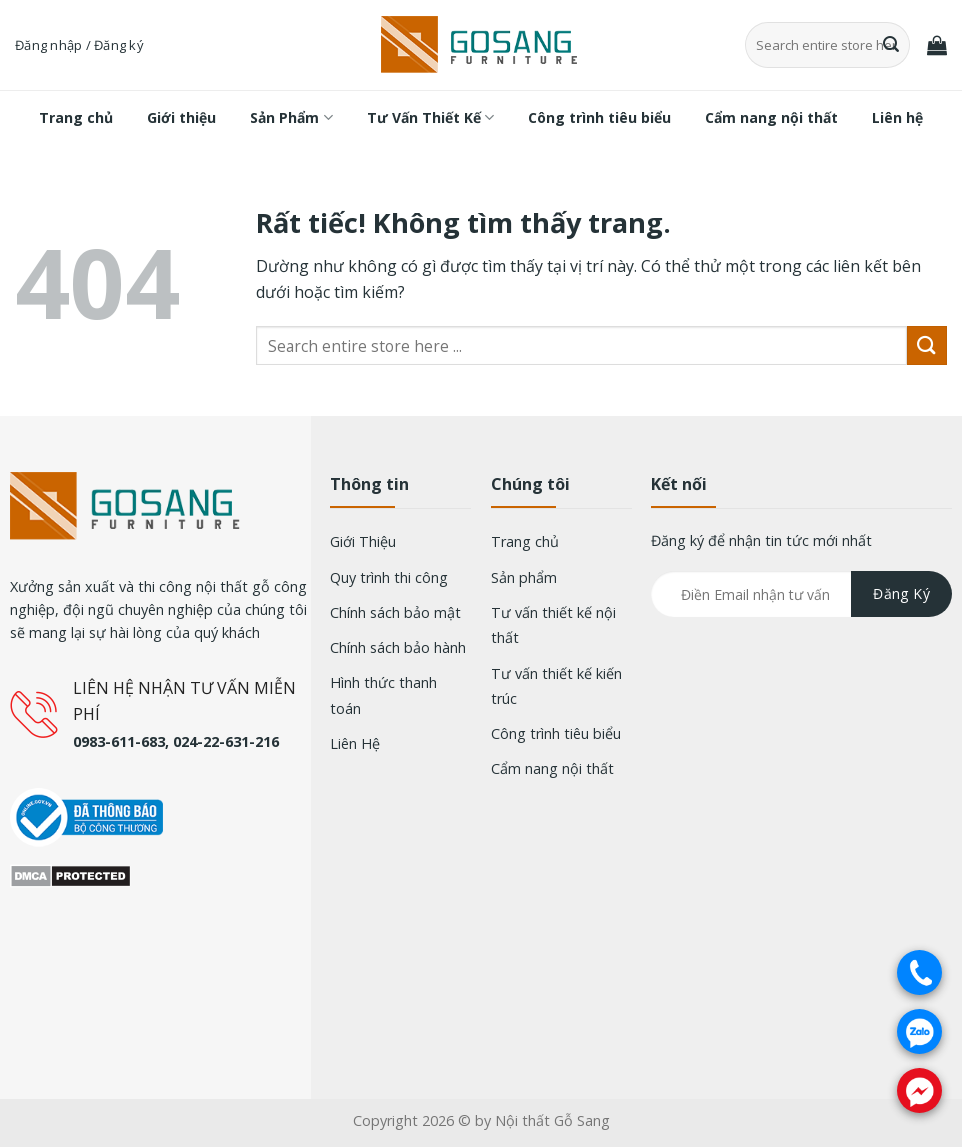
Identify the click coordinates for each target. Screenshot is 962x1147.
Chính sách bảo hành (398, 647)
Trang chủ (76, 117)
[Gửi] (892, 45)
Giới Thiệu (363, 541)
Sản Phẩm (291, 118)
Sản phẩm (524, 577)
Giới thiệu (181, 117)
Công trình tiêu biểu (599, 117)
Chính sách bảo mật (395, 612)
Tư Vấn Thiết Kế (430, 118)
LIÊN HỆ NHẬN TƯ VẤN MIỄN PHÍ (184, 701)
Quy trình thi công (389, 577)
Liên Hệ (355, 743)
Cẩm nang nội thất (771, 117)
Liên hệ (897, 117)
